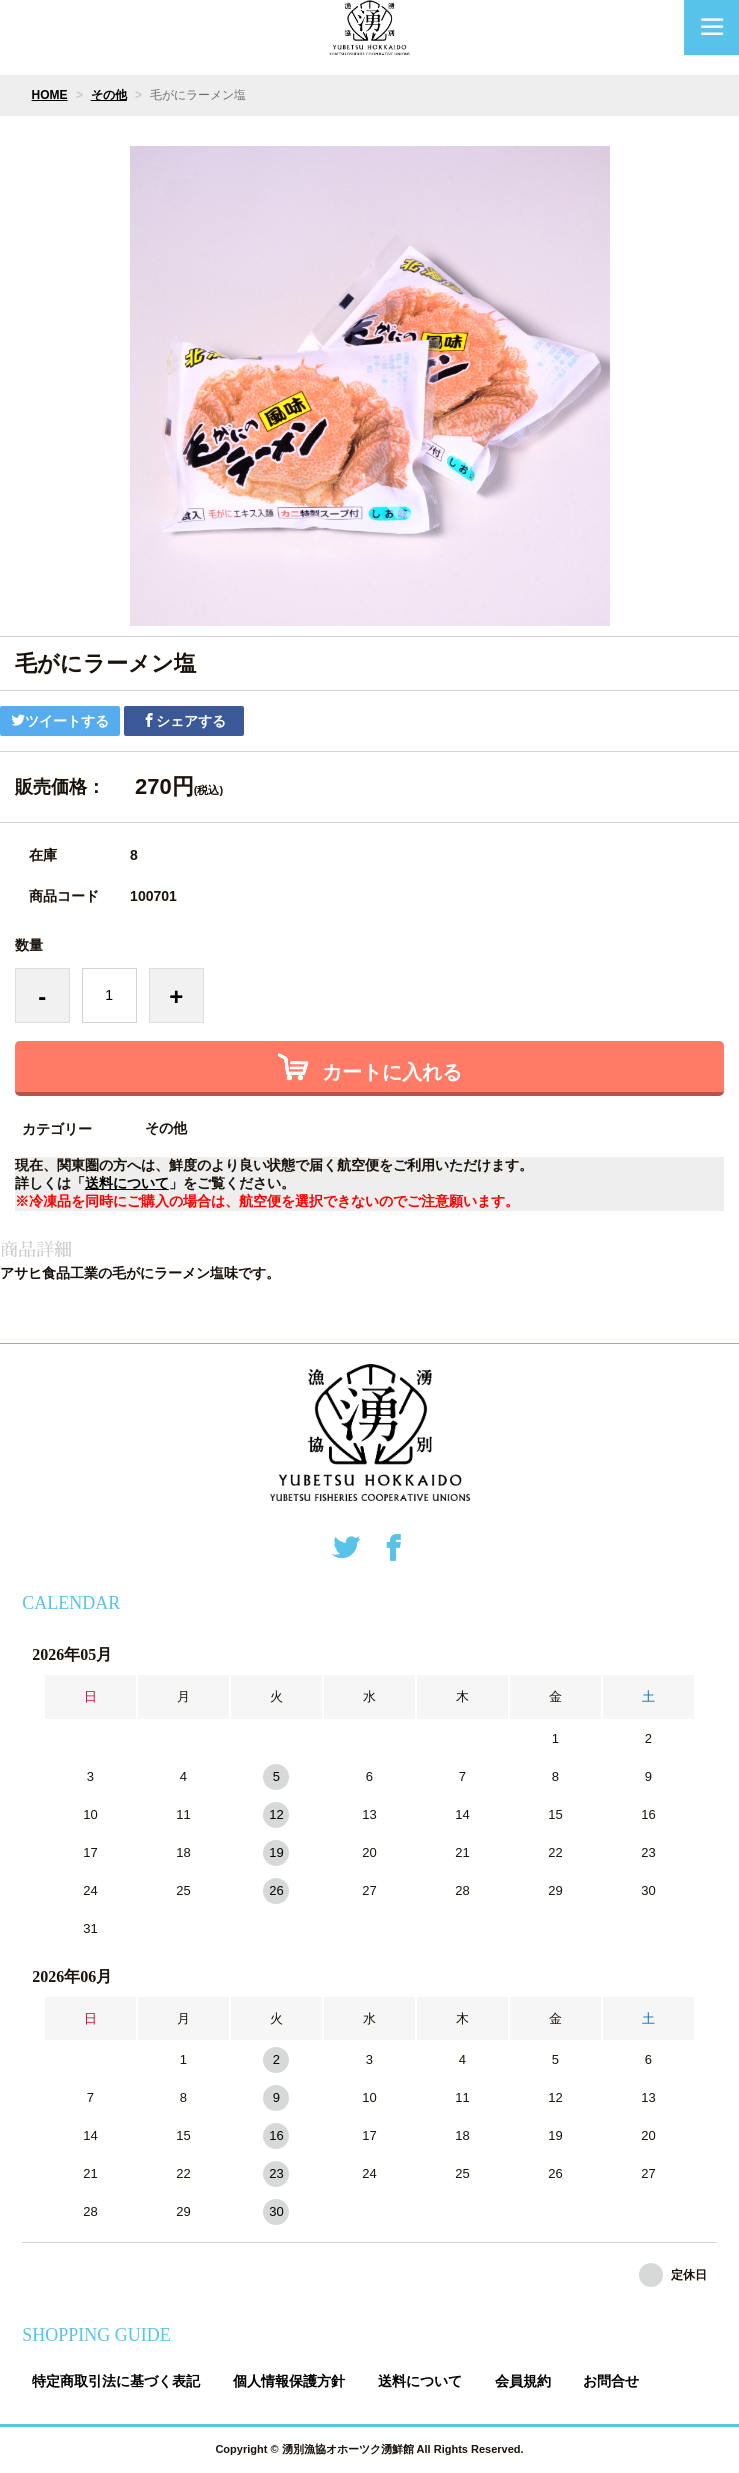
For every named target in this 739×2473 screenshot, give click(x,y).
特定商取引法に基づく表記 (116, 2381)
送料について (127, 1183)
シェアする (184, 721)
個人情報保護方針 (289, 2381)
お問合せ (611, 2381)
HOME (50, 95)
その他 (109, 95)
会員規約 (523, 2381)
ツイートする (60, 721)
